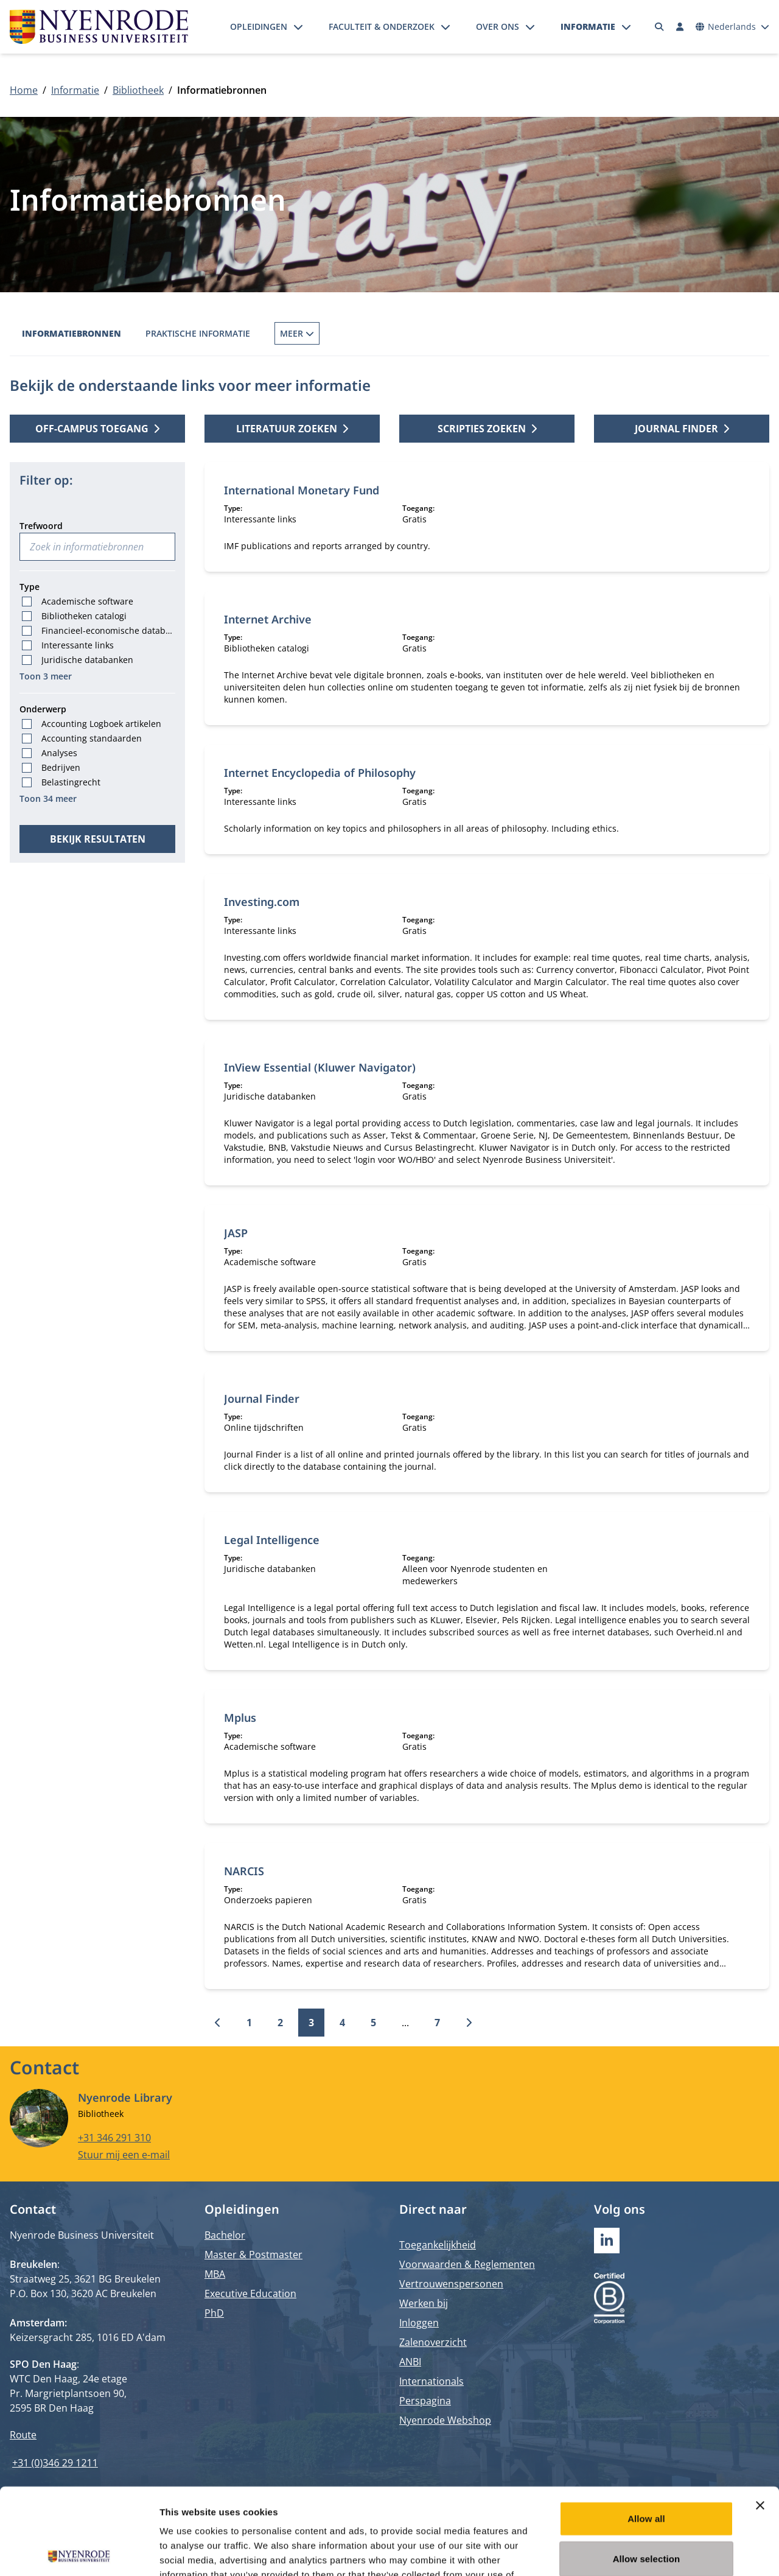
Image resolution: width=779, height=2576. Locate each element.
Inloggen (419, 2322)
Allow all (646, 2432)
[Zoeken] (659, 27)
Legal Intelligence (272, 1539)
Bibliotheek (138, 90)
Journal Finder (261, 1398)
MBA (214, 2274)
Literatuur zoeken (292, 428)
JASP (236, 1233)
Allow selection (646, 2472)
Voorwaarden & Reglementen (467, 2264)
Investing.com (261, 901)
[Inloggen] (679, 27)
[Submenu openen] (298, 27)
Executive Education (250, 2293)
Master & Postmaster (253, 2254)
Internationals (431, 2381)
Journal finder (682, 428)
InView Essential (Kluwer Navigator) (320, 1067)
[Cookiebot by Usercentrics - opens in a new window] (79, 2552)
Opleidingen (258, 26)
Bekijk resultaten (97, 839)
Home (24, 90)
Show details (638, 2552)
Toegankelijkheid (437, 2244)
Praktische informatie (197, 333)
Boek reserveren (313, 333)
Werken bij (423, 2303)
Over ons (497, 26)
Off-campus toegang (97, 428)
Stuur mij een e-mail (124, 2154)
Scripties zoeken (487, 428)
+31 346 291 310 (114, 2137)
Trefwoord (41, 526)
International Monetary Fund (301, 490)
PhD (214, 2313)
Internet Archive (268, 619)
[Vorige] (217, 2023)
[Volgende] (468, 2023)
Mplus (240, 1717)
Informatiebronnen (71, 333)
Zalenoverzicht (433, 2342)
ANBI (410, 2361)
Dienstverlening (557, 333)
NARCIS (244, 1871)
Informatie (588, 26)
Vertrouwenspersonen (451, 2283)
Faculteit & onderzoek (382, 26)
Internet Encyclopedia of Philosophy (320, 772)
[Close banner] (760, 2419)
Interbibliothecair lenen (435, 333)
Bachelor (224, 2235)
